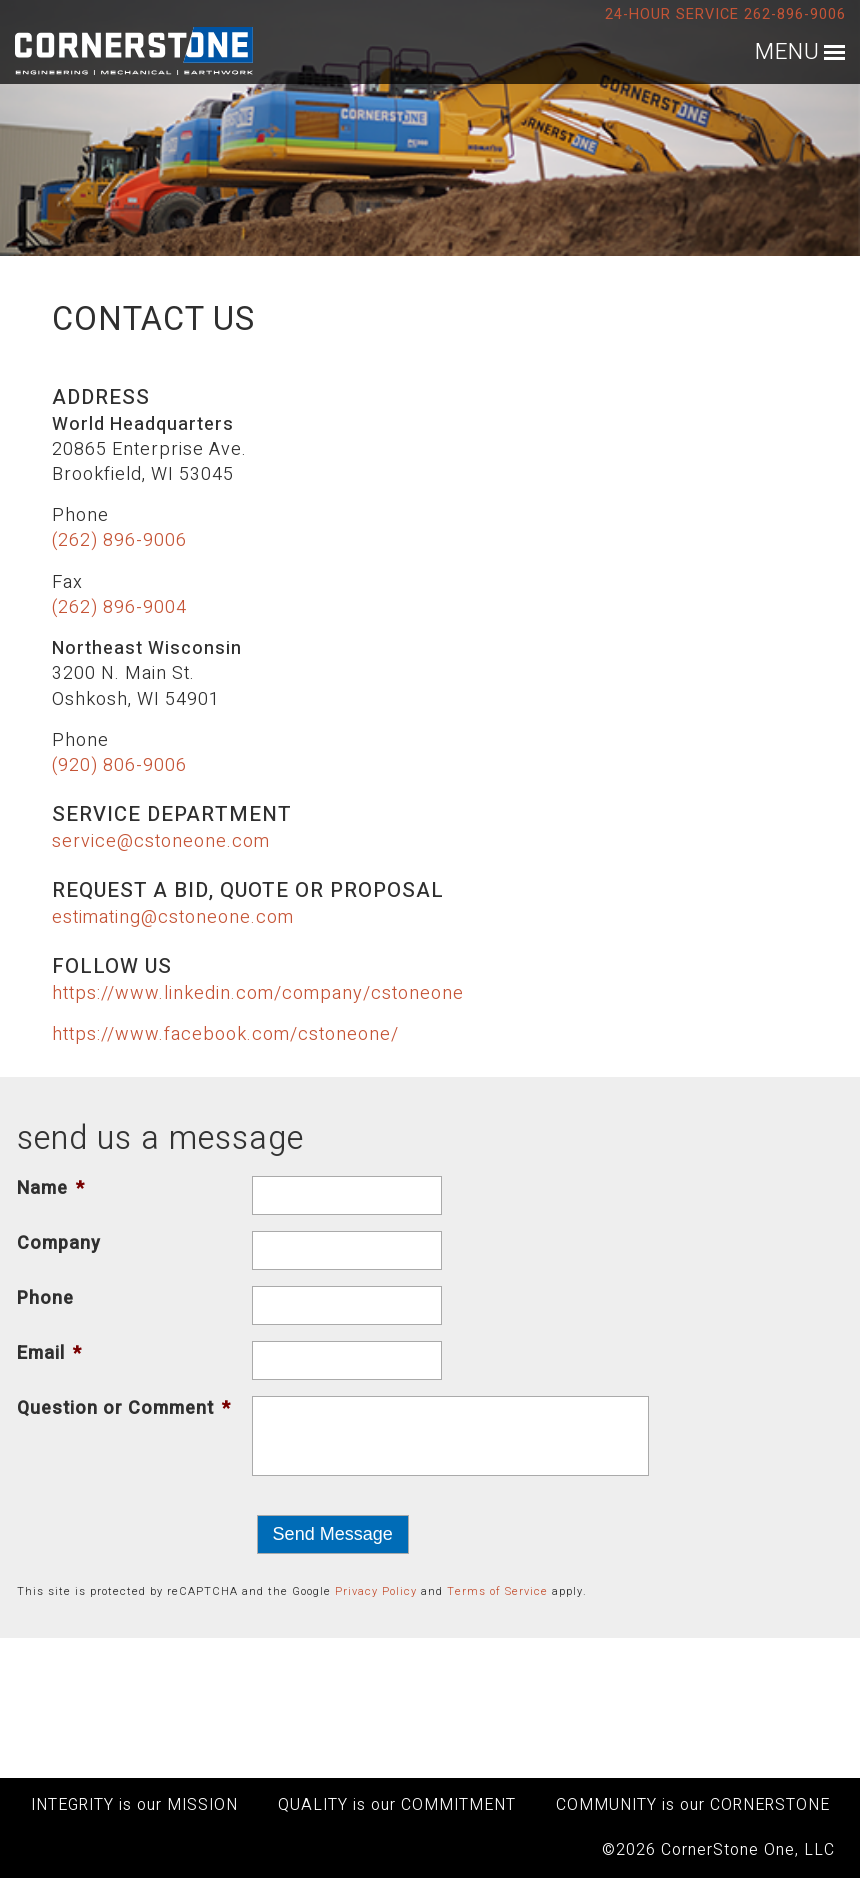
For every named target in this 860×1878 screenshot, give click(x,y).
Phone (45, 1298)
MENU (787, 52)
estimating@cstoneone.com (173, 917)
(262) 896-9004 (119, 607)
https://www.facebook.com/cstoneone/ (225, 1034)
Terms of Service (497, 1591)
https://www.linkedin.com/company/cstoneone (258, 993)
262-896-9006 (795, 14)
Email (49, 1353)
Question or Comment (124, 1408)
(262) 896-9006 (119, 540)
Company (59, 1243)
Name (51, 1188)
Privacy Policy (376, 1591)
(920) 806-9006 (119, 765)
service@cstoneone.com (161, 841)
